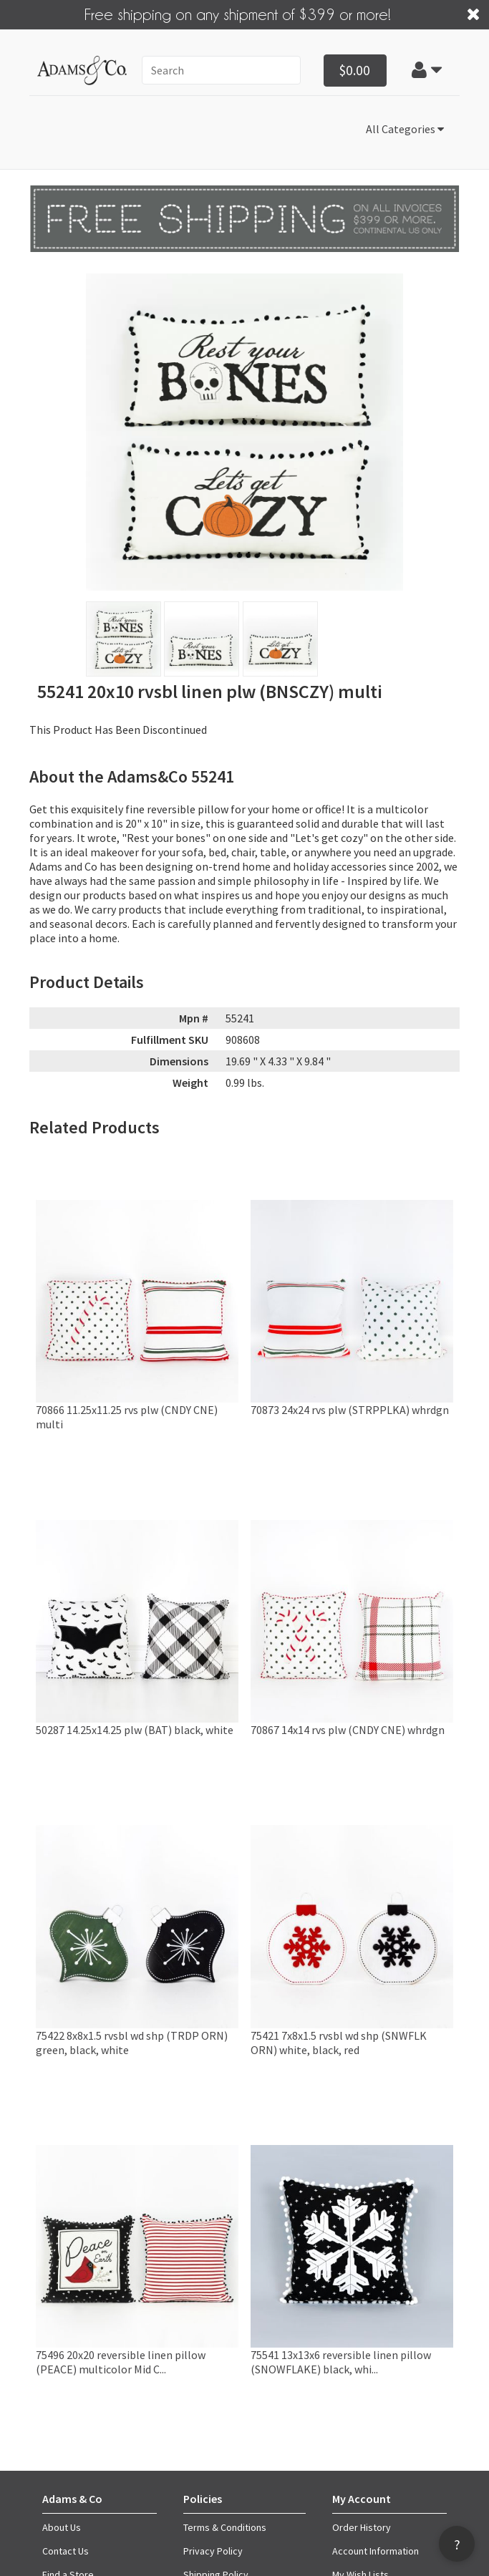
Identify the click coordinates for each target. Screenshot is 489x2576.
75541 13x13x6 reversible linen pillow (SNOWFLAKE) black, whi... (341, 2362)
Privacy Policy (213, 2550)
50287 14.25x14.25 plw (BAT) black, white (134, 1730)
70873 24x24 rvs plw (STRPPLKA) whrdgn (350, 1410)
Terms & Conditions (224, 2527)
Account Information (375, 2550)
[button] (427, 70)
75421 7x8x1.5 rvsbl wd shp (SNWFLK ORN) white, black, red (339, 2042)
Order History (361, 2527)
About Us (61, 2527)
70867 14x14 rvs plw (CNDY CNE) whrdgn (348, 1730)
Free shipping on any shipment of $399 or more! (237, 13)
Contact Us (65, 2550)
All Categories (405, 129)
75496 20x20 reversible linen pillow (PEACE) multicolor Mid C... (120, 2362)
